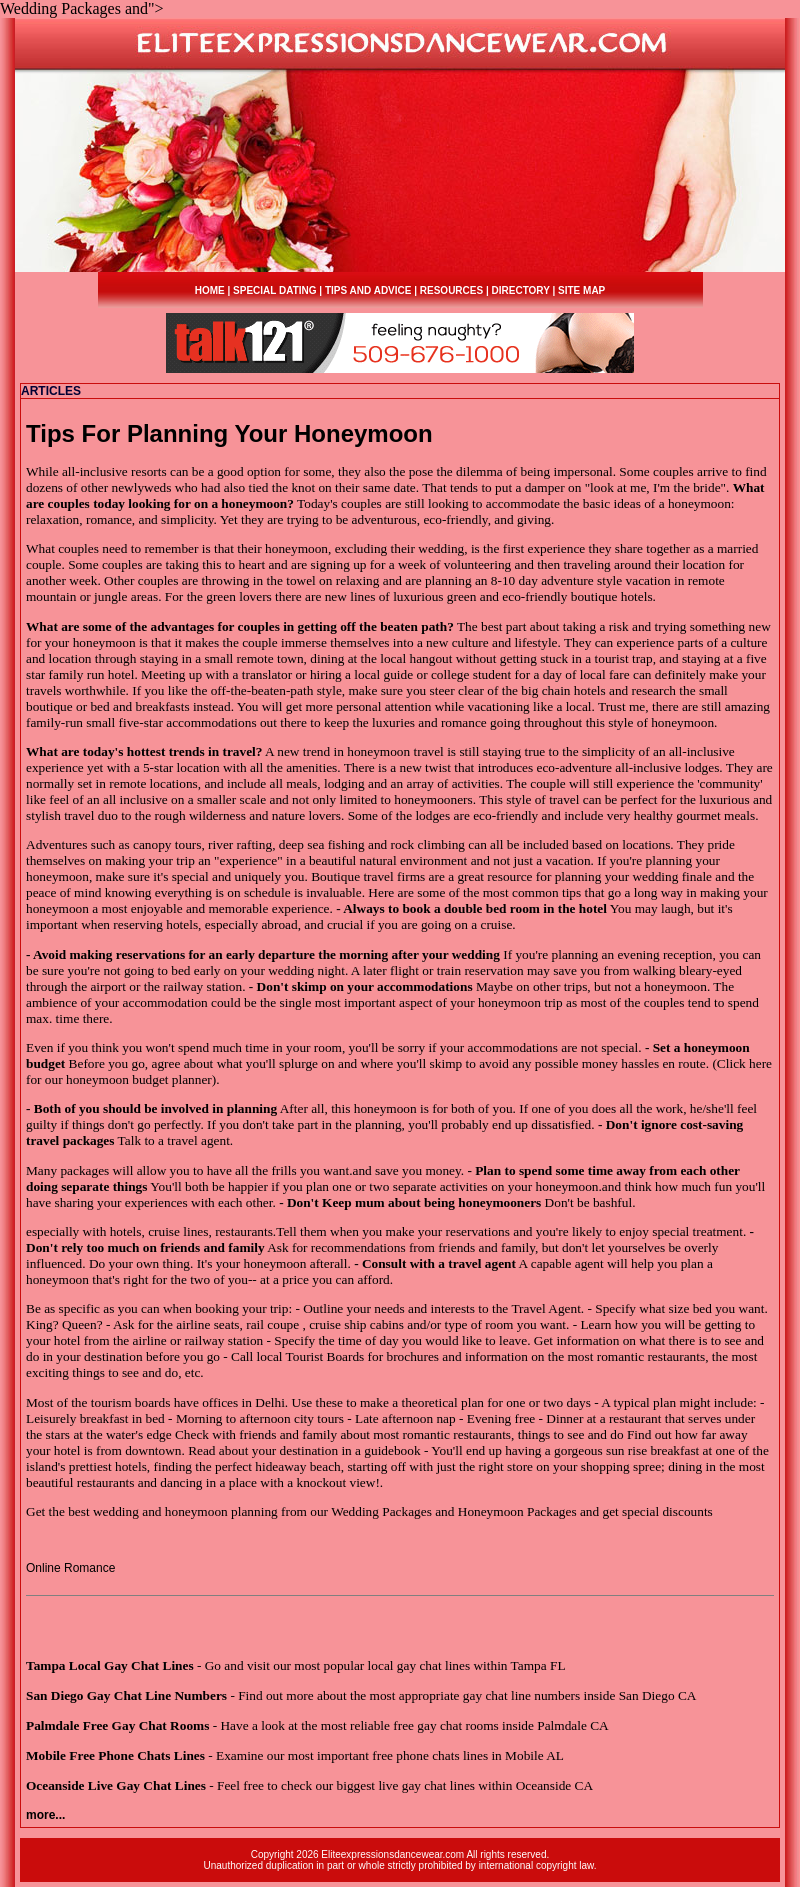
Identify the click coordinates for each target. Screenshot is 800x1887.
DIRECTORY (521, 290)
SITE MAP (581, 290)
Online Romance (70, 1568)
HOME (210, 290)
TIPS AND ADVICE (368, 290)
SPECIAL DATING (275, 290)
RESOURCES (451, 290)
